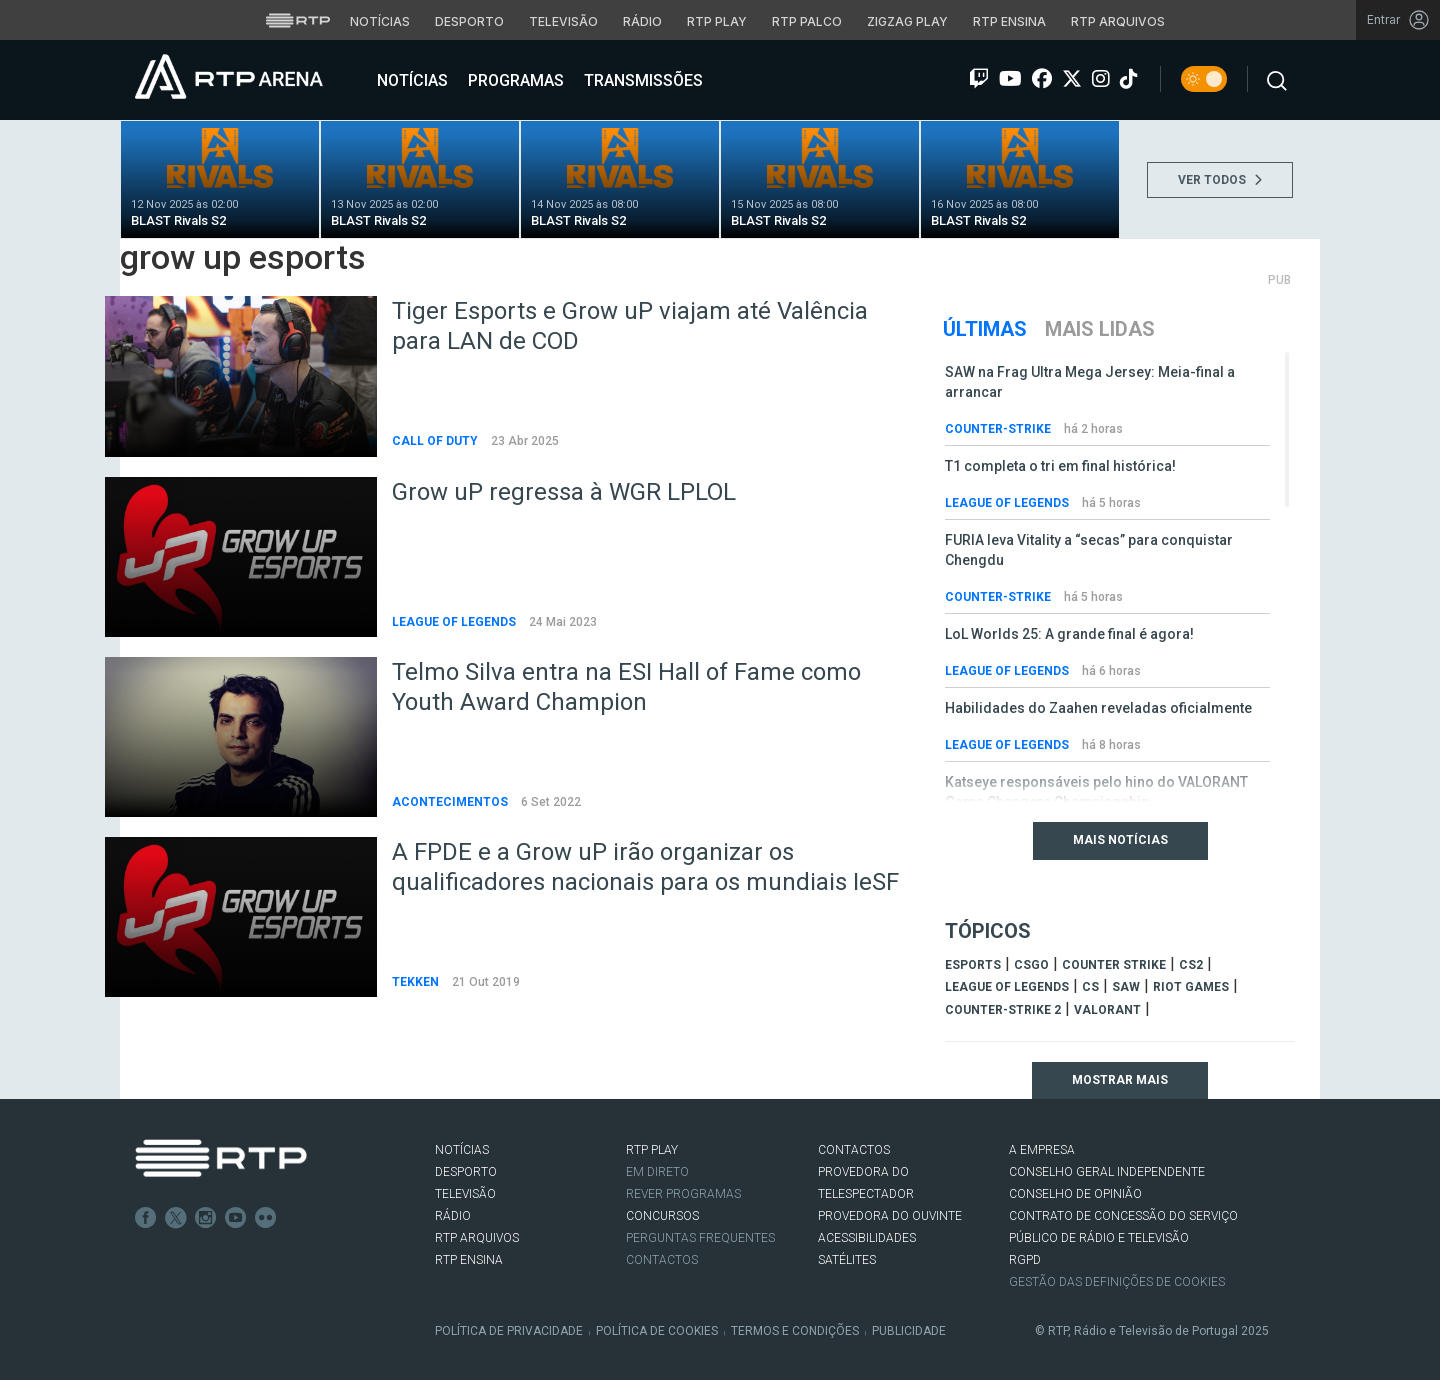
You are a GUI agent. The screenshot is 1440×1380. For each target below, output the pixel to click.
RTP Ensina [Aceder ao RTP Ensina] (1009, 21)
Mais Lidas (1100, 329)
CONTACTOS (854, 1150)
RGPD (1025, 1260)
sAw (1126, 987)
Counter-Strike (999, 429)
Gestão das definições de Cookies (1117, 1282)
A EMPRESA (1042, 1150)
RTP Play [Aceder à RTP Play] (717, 21)
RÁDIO (453, 1216)
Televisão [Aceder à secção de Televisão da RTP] (563, 21)
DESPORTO (466, 1172)
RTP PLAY (652, 1150)
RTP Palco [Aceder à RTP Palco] (807, 21)
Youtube (236, 1218)
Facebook (146, 1218)
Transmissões (641, 80)
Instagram (206, 1218)
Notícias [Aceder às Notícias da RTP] (380, 21)
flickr (266, 1218)
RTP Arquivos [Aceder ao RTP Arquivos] (1118, 21)
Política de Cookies (657, 1331)
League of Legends (455, 622)
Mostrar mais (1120, 1080)
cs (1090, 987)
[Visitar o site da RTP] (298, 20)
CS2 (1191, 965)
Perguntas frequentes (700, 1238)
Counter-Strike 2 (1003, 1010)
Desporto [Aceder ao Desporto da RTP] (469, 21)
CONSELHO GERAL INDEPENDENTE (1107, 1172)
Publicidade (909, 1331)
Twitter (176, 1218)
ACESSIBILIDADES (867, 1238)
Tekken (417, 982)
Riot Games (1191, 987)
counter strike (1114, 965)
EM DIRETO (657, 1172)
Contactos (662, 1260)
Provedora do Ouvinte (890, 1216)
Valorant (1107, 1010)
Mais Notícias (1120, 840)
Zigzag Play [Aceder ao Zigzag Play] (907, 21)
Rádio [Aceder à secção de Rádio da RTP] (642, 21)
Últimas (985, 329)
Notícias (410, 80)
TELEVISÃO (465, 1194)
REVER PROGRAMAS (683, 1194)
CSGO (1031, 965)
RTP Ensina (469, 1260)
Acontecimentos (451, 802)
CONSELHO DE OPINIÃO (1075, 1194)
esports (973, 965)
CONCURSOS (662, 1216)
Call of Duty (436, 441)
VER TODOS (1220, 180)
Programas (514, 80)
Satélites (847, 1260)
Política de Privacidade (509, 1331)
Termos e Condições (795, 1331)
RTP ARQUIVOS (477, 1238)
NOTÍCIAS (462, 1150)
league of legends (1007, 987)
